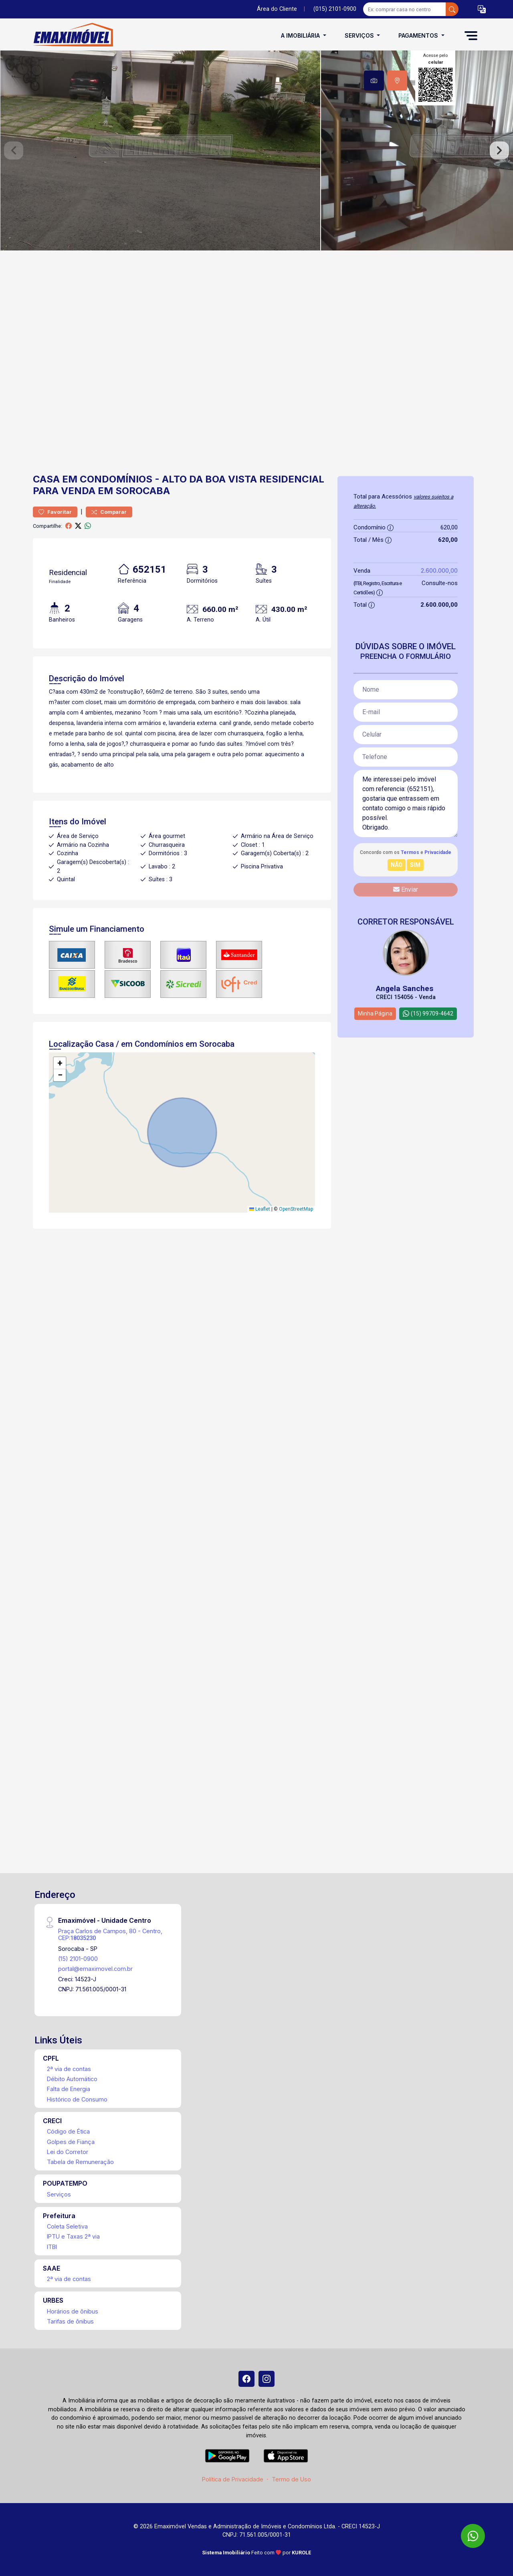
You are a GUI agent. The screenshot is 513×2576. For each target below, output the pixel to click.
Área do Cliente (277, 9)
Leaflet (259, 1209)
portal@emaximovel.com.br (95, 1968)
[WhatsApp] (473, 2536)
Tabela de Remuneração (80, 2161)
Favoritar (55, 512)
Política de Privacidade (232, 2479)
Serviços (59, 2194)
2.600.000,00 (439, 570)
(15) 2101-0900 (78, 1958)
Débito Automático (72, 2078)
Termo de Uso (291, 2479)
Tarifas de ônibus (70, 2321)
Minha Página (375, 1013)
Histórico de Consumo (77, 2099)
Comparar (109, 512)
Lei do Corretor (67, 2151)
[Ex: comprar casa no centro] (404, 9)
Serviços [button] (360, 35)
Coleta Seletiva (67, 2226)
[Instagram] (267, 2379)
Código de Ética (68, 2131)
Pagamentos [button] (419, 35)
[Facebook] (246, 2379)
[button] (482, 9)
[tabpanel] (256, 150)
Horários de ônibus (72, 2311)
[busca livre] (452, 9)
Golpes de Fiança (71, 2141)
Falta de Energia (68, 2088)
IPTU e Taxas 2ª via (73, 2236)
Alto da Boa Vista (209, 479)
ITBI (52, 2246)
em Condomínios (107, 479)
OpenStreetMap (296, 1209)
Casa (46, 479)
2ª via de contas (69, 2068)
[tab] (374, 81)
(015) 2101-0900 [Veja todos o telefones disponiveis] (334, 9)
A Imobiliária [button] (301, 35)
